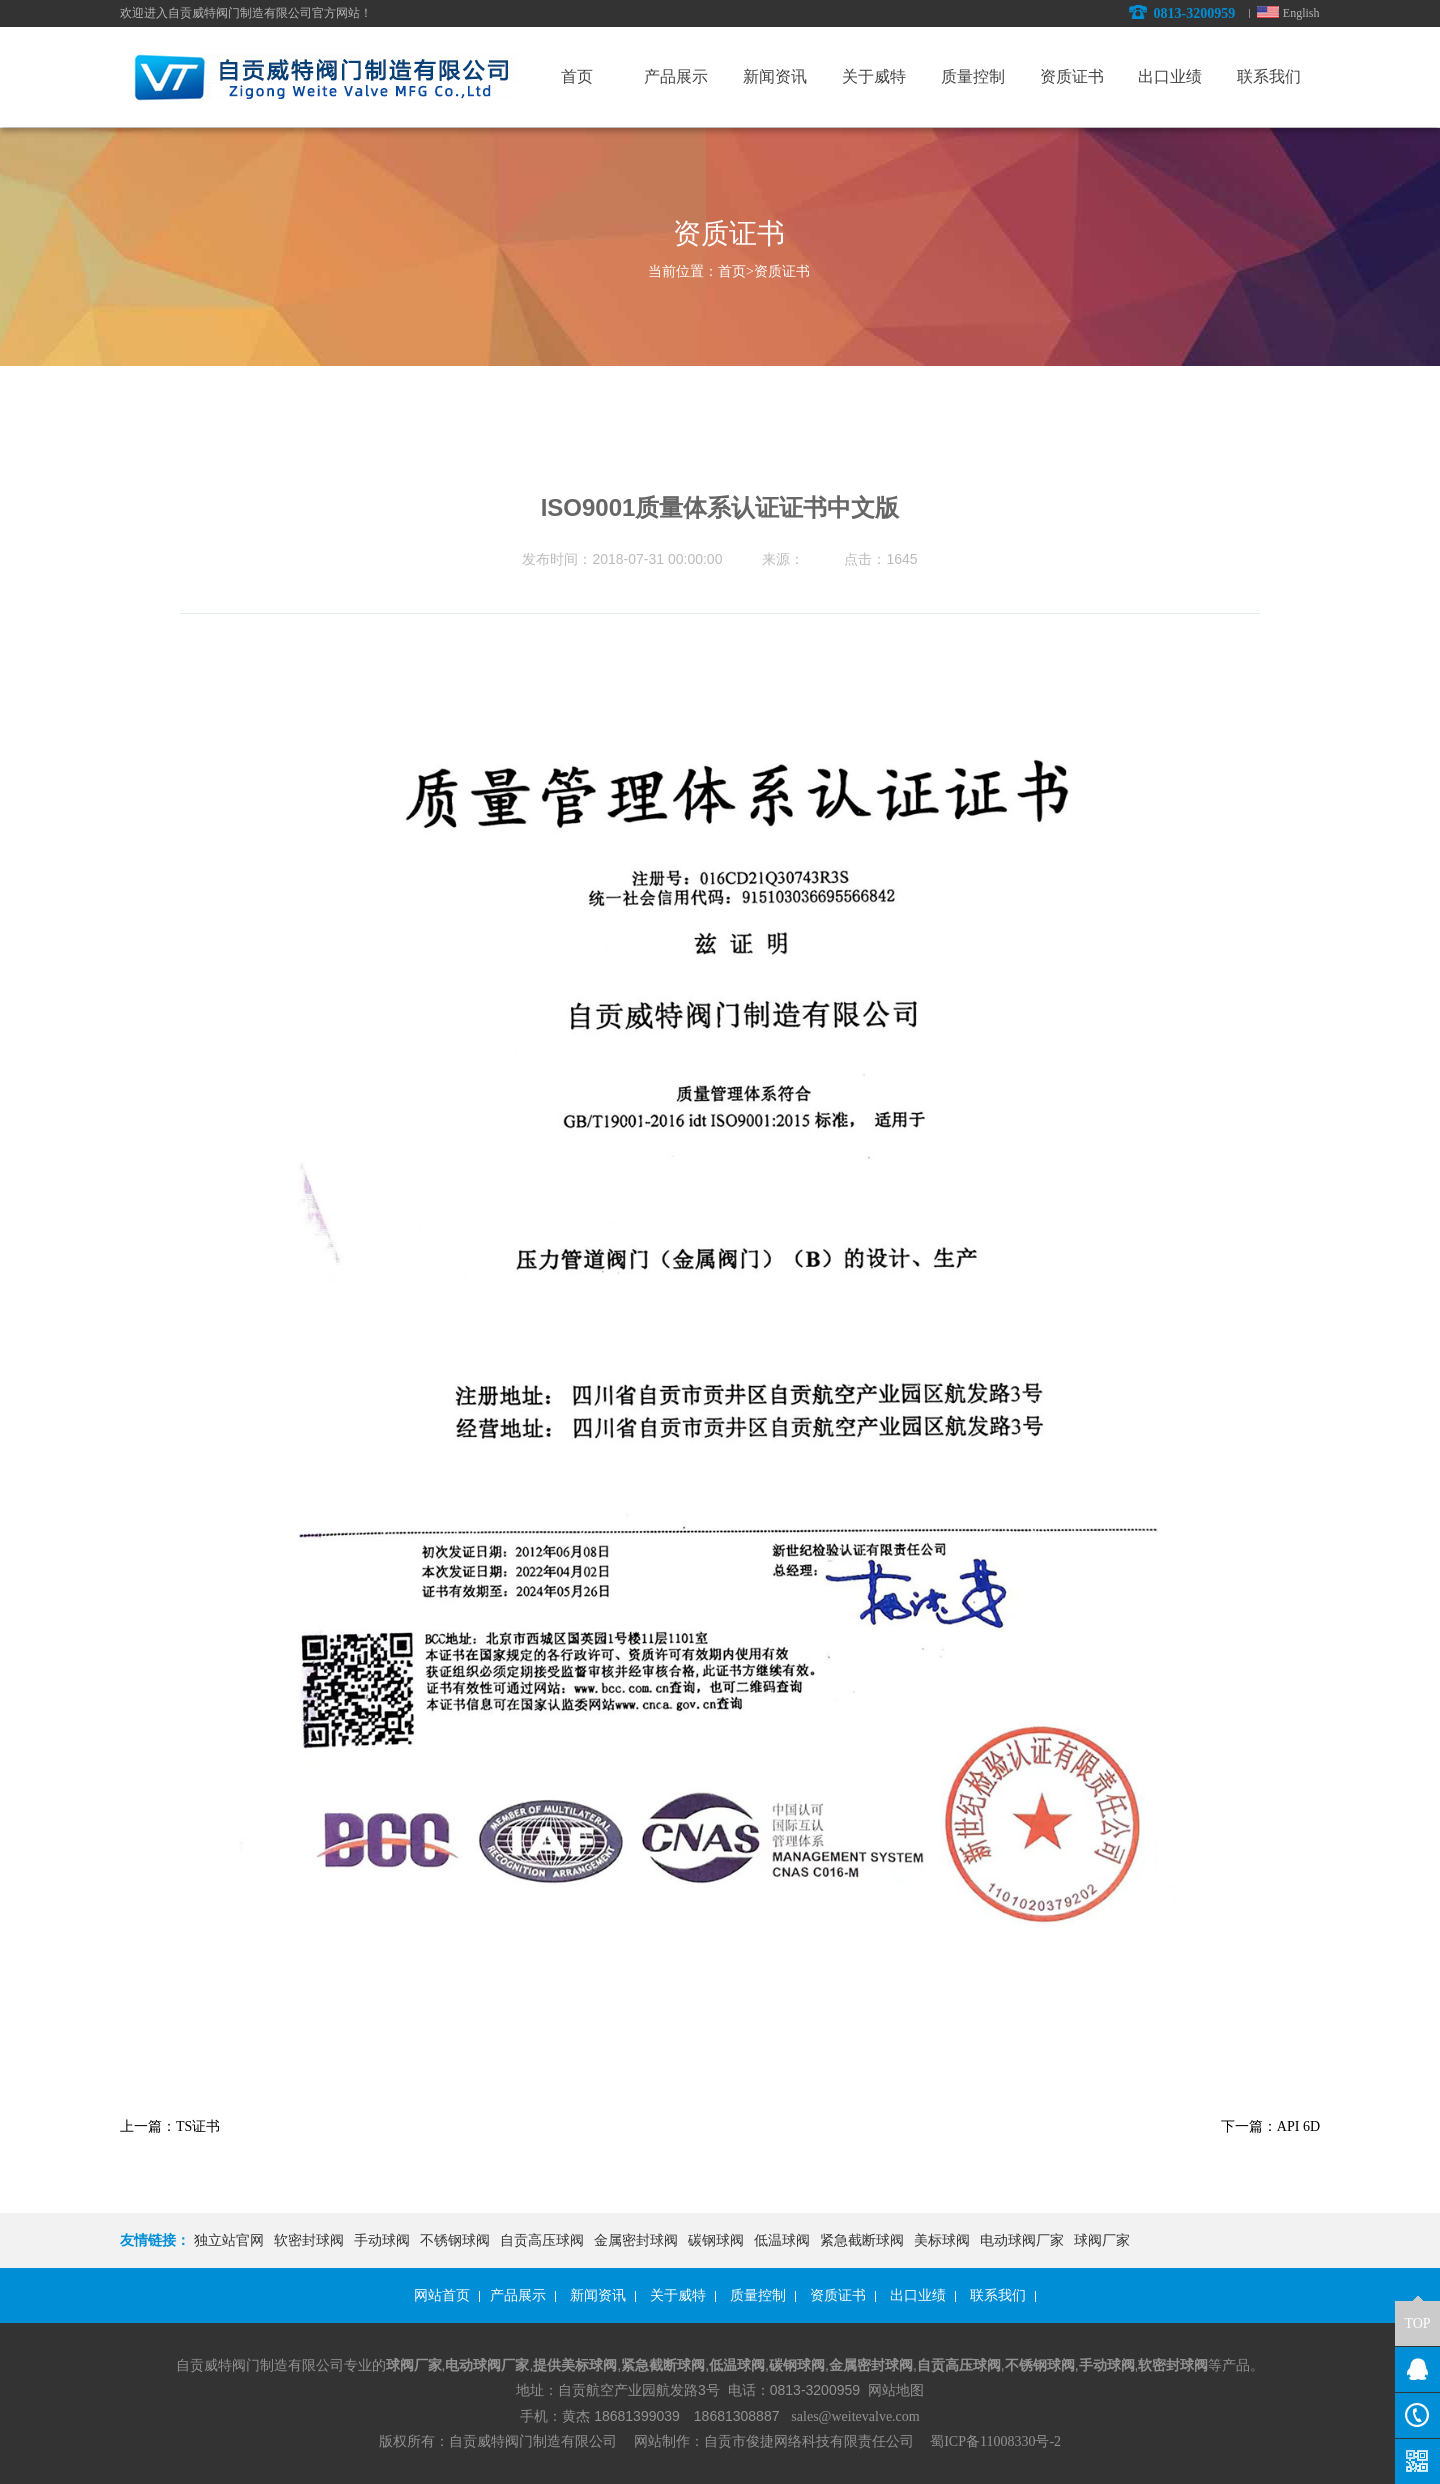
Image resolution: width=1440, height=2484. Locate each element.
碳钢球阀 (716, 2240)
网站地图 (896, 2390)
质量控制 (758, 2295)
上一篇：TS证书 (170, 2126)
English (1301, 13)
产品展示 (518, 2295)
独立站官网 (229, 2240)
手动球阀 (382, 2240)
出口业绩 (918, 2295)
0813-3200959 (1181, 13)
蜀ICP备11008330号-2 (995, 2441)
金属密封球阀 (636, 2240)
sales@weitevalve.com (855, 2416)
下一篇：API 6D (1270, 2126)
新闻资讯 (598, 2295)
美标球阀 (942, 2240)
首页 (736, 271)
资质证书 (782, 271)
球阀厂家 (1102, 2240)
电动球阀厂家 (1022, 2240)
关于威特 (678, 2295)
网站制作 (661, 2441)
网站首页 (442, 2295)
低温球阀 (782, 2240)
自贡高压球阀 (542, 2240)
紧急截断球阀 (862, 2240)
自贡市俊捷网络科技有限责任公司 (809, 2441)
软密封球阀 (309, 2240)
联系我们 (998, 2295)
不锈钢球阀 (455, 2240)
